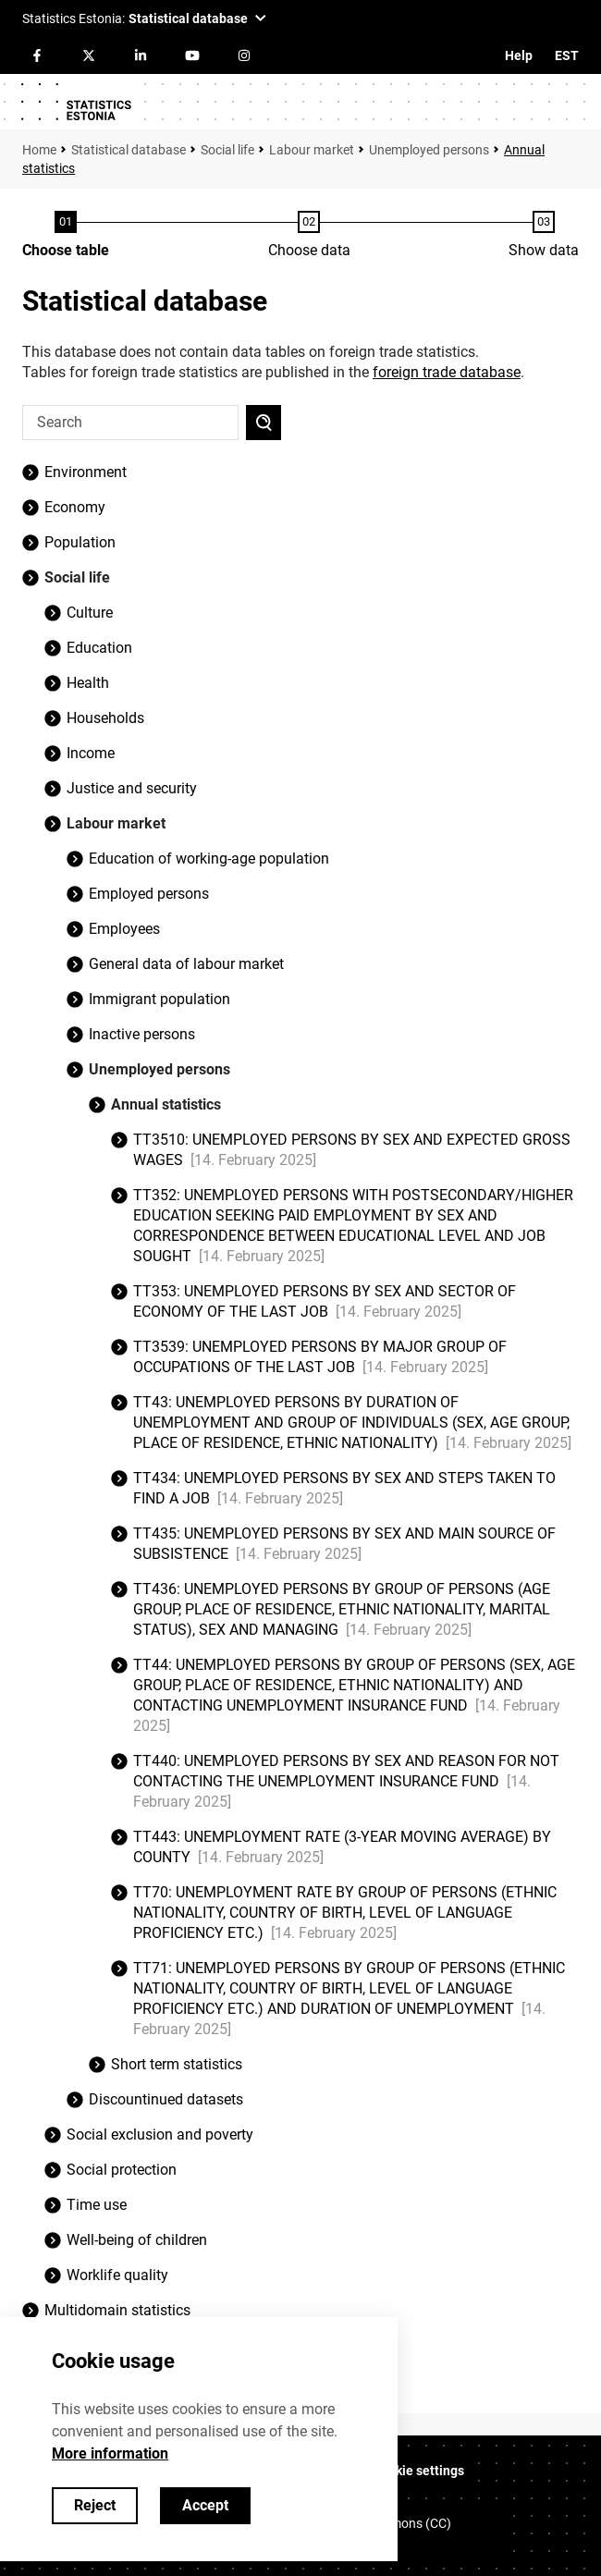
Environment (85, 472)
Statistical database (128, 149)
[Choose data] (309, 236)
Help (519, 55)
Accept (205, 2505)
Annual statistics (166, 1104)
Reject (95, 2505)
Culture (90, 612)
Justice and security (132, 788)
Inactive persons (142, 1034)
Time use (97, 2205)
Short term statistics (176, 2064)
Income (91, 753)
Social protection (122, 2169)
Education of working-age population (209, 858)
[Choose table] (65, 236)
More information (110, 2453)
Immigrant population (159, 999)
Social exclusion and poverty (160, 2134)
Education (99, 647)
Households (105, 718)
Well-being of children (137, 2240)
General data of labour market (186, 964)
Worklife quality (117, 2275)
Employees (124, 929)
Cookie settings (418, 2470)
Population (80, 542)
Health (88, 683)
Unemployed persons (429, 149)
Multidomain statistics (117, 2310)
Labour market (311, 149)
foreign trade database (447, 372)
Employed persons (149, 893)
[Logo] (76, 101)
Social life (227, 149)
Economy (74, 507)
